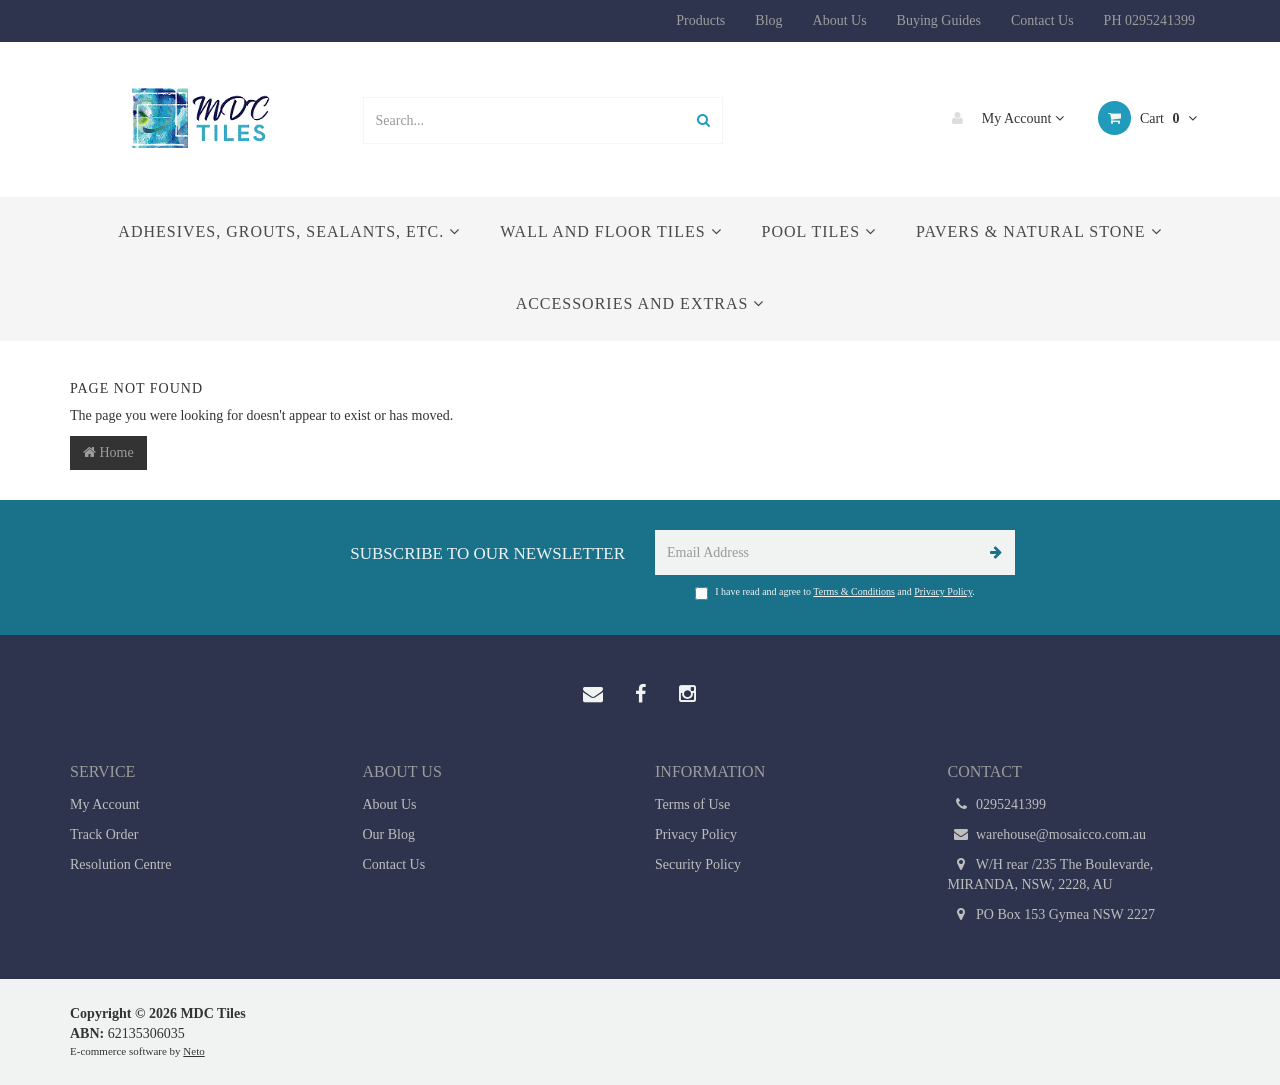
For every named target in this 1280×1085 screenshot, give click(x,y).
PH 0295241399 (1149, 20)
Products (700, 20)
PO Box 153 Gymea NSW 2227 (1052, 915)
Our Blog (389, 834)
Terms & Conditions (854, 591)
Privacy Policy (943, 591)
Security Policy (698, 864)
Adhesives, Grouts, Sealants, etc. (289, 231)
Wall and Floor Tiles (610, 231)
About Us (840, 20)
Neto (193, 1051)
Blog (768, 20)
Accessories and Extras (640, 303)
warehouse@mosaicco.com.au (1047, 835)
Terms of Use (692, 804)
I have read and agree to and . (835, 593)
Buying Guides (939, 20)
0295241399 (997, 805)
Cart (1147, 118)
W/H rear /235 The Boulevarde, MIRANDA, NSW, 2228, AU (1051, 873)
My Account (1003, 118)
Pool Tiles (819, 231)
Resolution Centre (121, 864)
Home (108, 452)
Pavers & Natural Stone (1039, 231)
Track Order (104, 834)
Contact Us (1042, 20)
